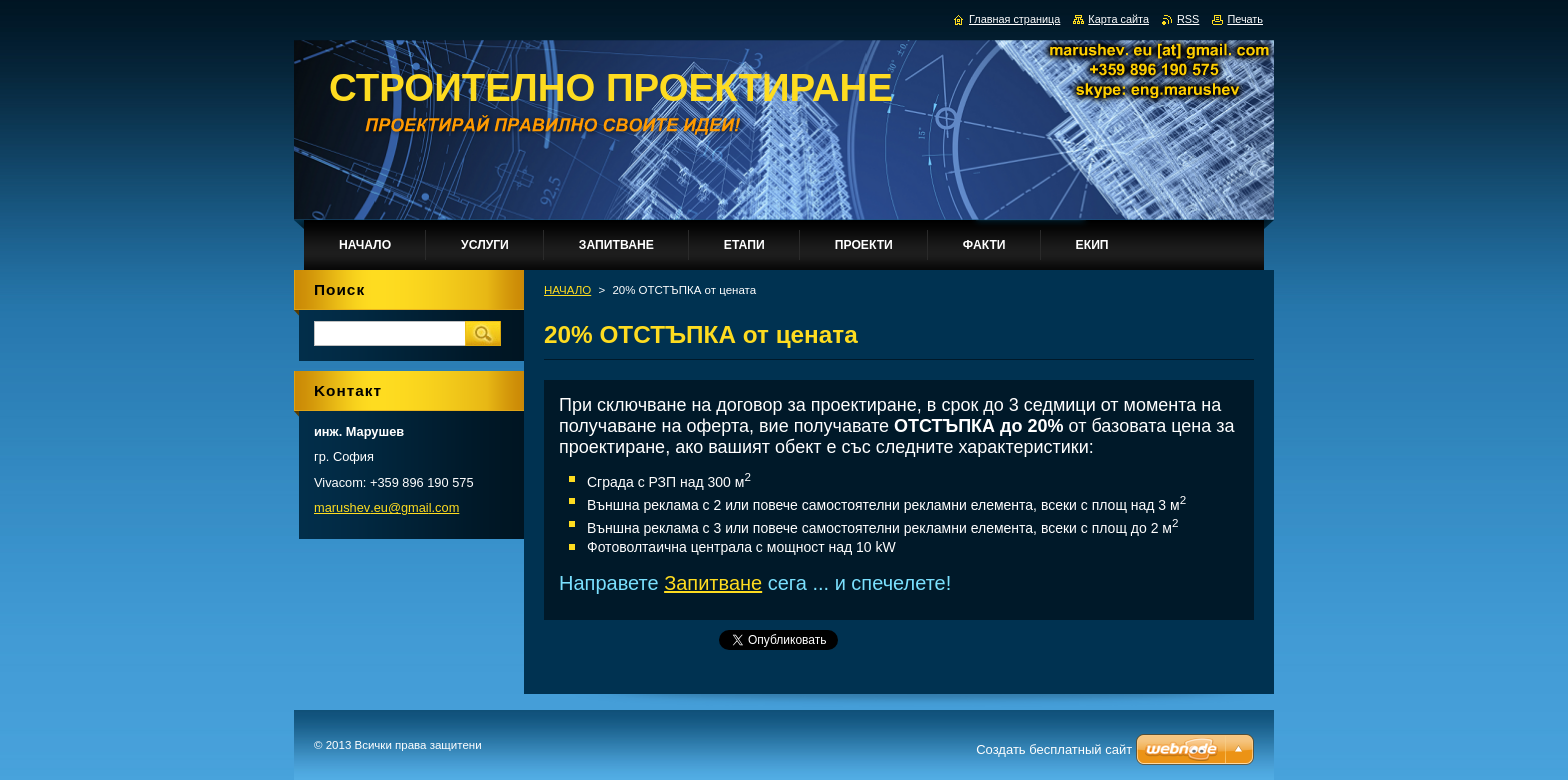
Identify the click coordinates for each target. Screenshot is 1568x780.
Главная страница (1014, 19)
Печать (1245, 19)
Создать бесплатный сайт (1054, 749)
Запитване (713, 583)
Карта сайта (1118, 19)
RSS (1188, 19)
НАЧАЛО (567, 290)
